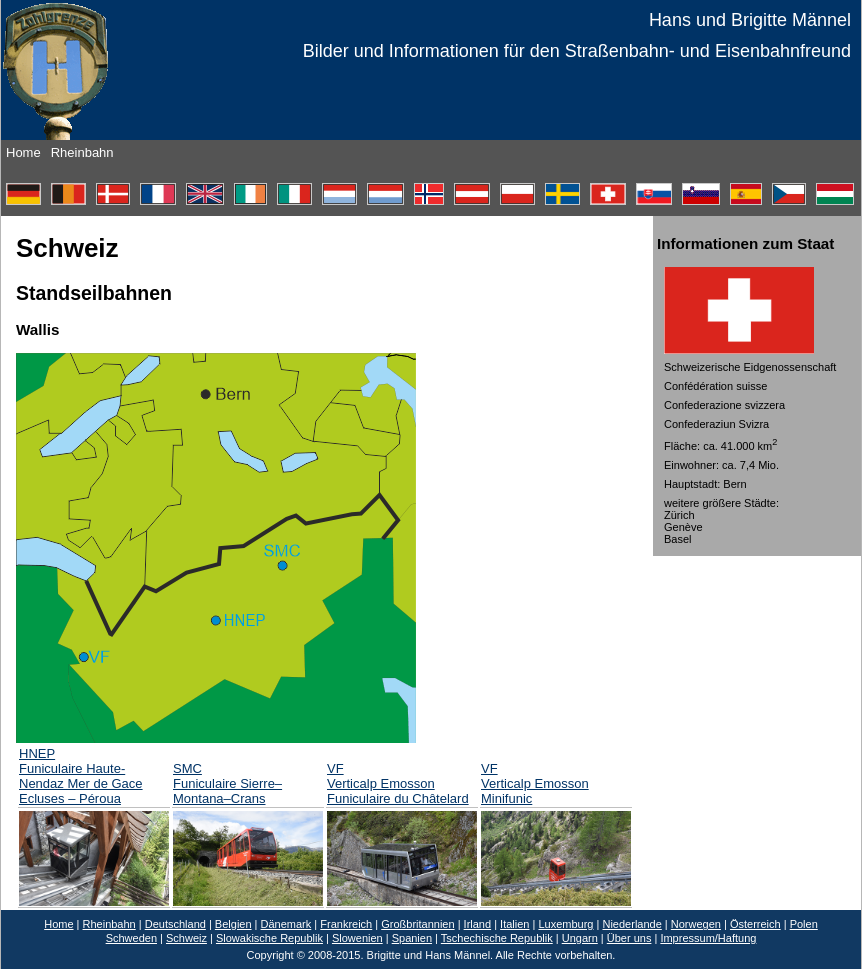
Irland (478, 924)
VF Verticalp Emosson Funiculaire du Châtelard (398, 783)
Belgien (233, 924)
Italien (514, 924)
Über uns (629, 938)
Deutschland (175, 924)
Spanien (412, 938)
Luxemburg (565, 924)
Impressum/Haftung (708, 938)
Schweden (131, 938)
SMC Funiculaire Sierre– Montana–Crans (227, 783)
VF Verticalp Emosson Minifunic (535, 783)
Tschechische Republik (497, 938)
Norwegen (696, 924)
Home (23, 152)
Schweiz (186, 938)
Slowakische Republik (269, 938)
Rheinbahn (82, 152)
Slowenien (357, 938)
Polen (804, 924)
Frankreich (346, 924)
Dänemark (286, 924)
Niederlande (631, 924)
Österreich (755, 924)
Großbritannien (417, 924)
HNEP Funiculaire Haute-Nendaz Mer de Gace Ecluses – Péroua (81, 776)
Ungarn (580, 938)
